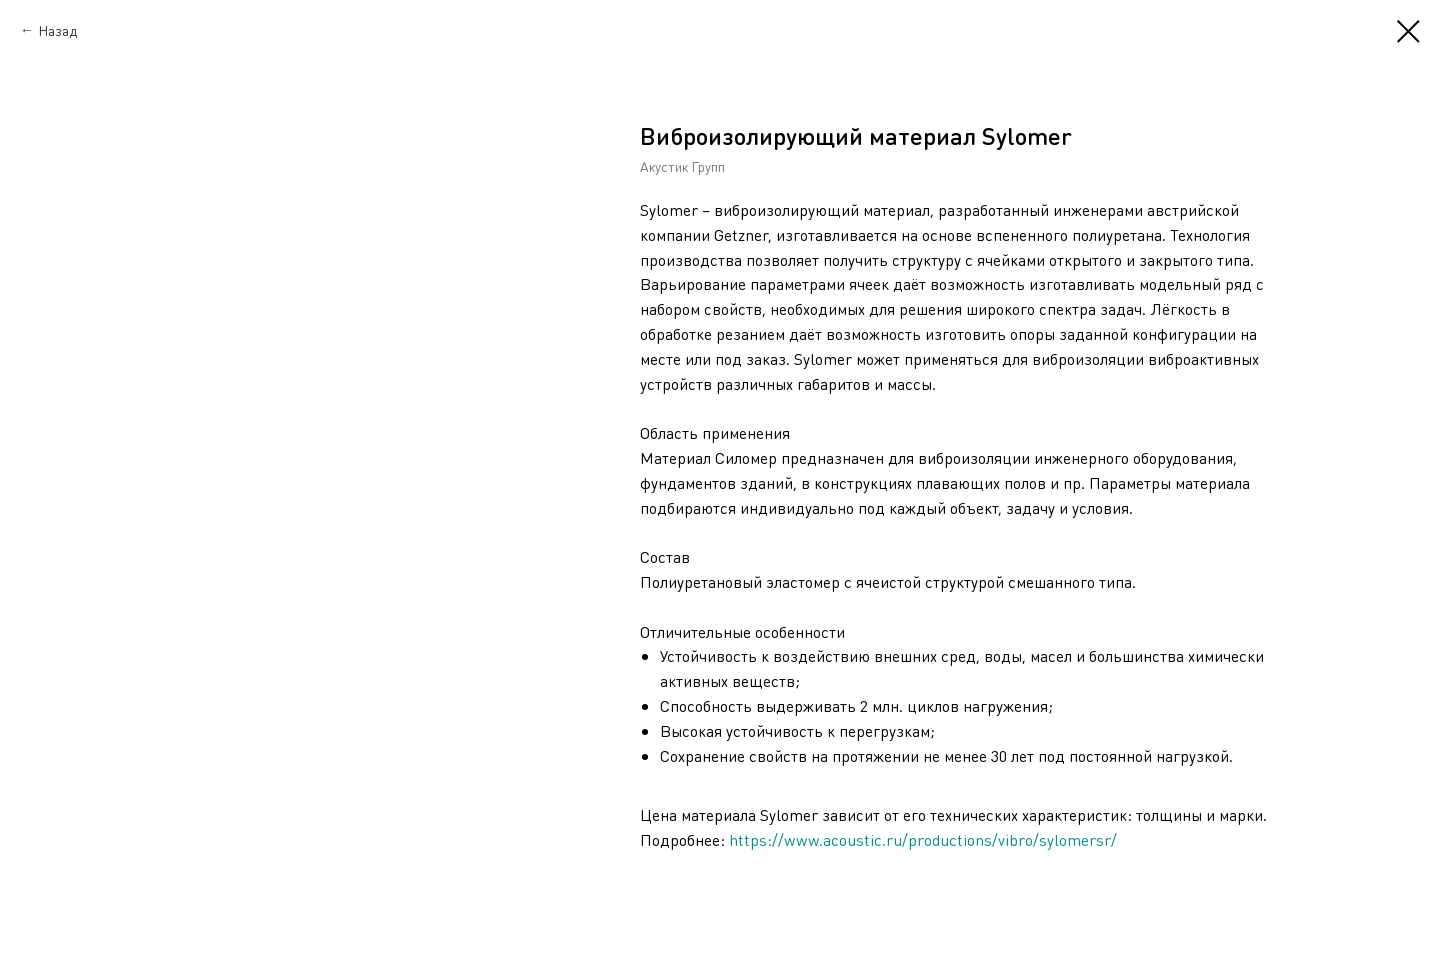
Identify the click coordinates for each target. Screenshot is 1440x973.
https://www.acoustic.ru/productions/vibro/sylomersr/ (923, 839)
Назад (57, 30)
